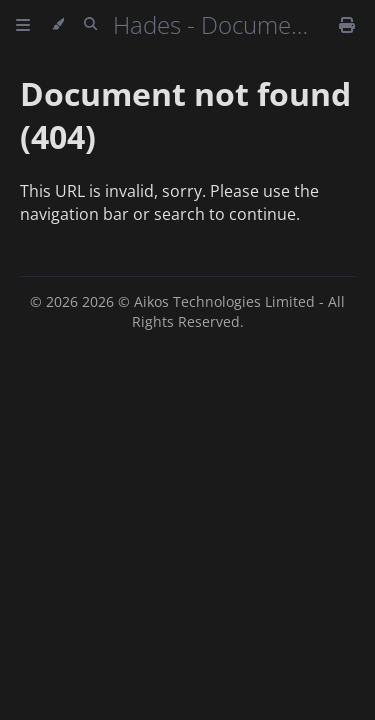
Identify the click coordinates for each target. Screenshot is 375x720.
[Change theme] (57, 25)
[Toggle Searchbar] (90, 25)
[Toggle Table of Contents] (23, 25)
